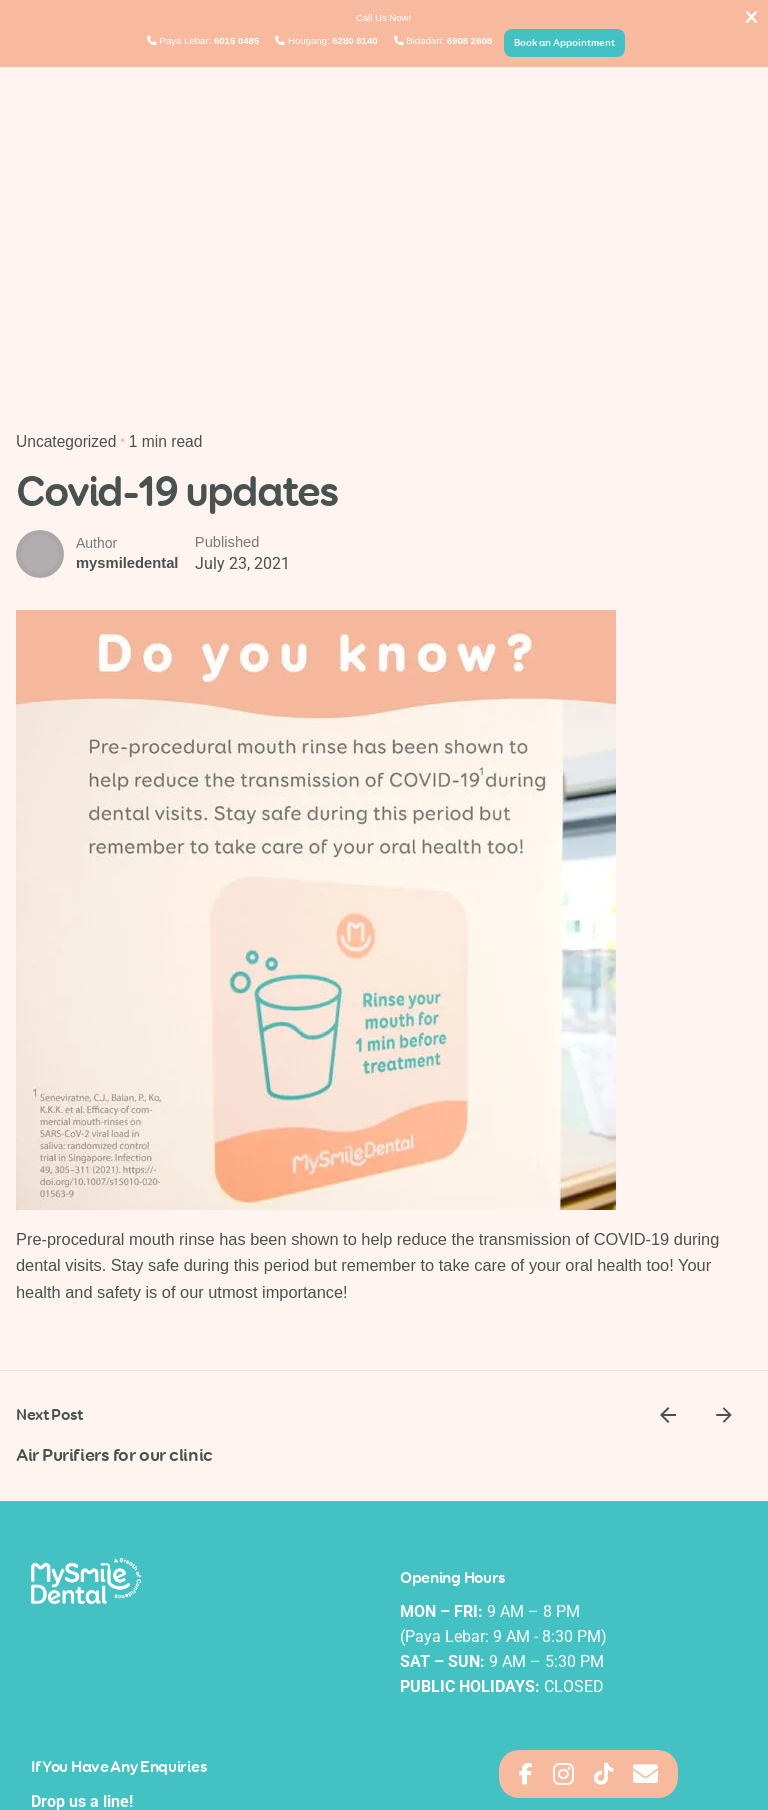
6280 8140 (354, 40)
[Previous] (668, 1415)
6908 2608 (469, 40)
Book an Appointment (564, 42)
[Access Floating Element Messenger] (526, 1774)
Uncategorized (66, 441)
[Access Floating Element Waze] (603, 1774)
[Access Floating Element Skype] (563, 1774)
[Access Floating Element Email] (645, 1774)
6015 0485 (236, 40)
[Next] (724, 1415)
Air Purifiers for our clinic (114, 1453)
